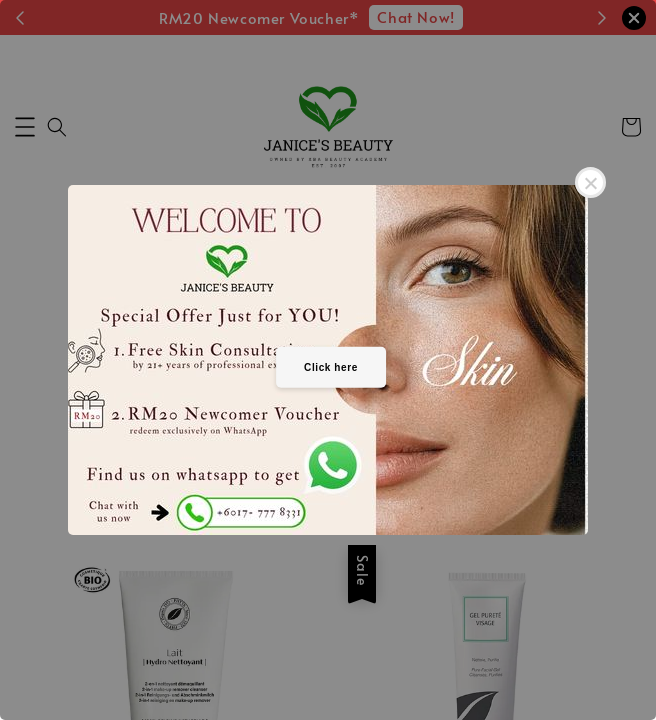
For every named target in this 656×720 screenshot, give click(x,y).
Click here (331, 366)
